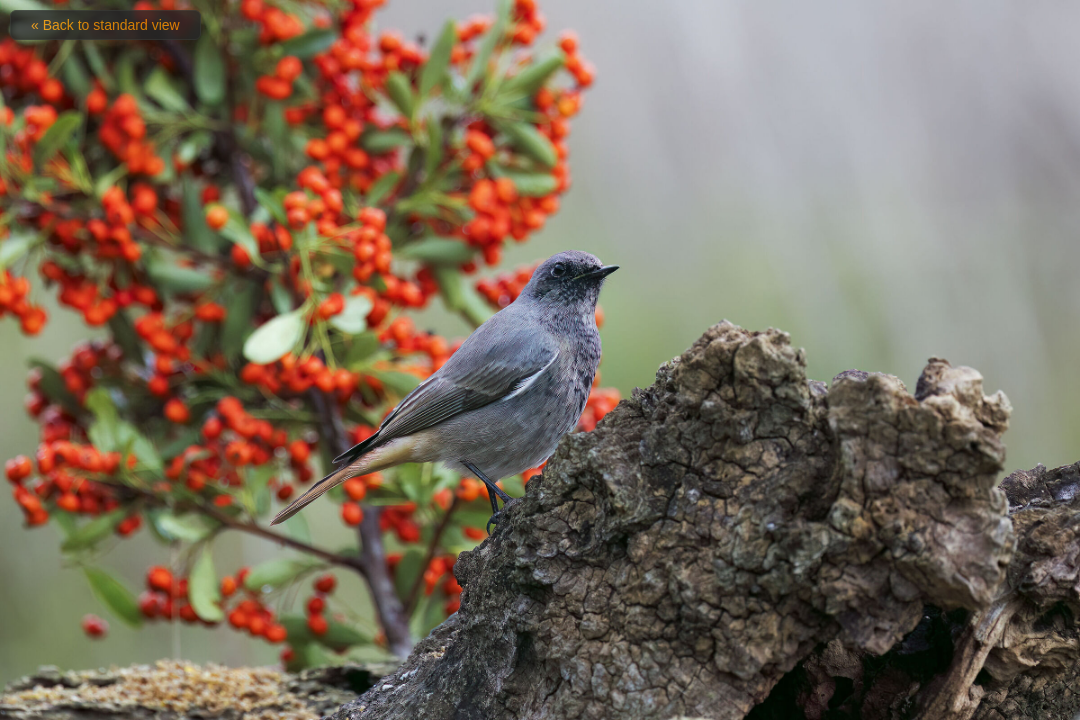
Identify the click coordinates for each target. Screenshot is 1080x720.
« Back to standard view (105, 25)
